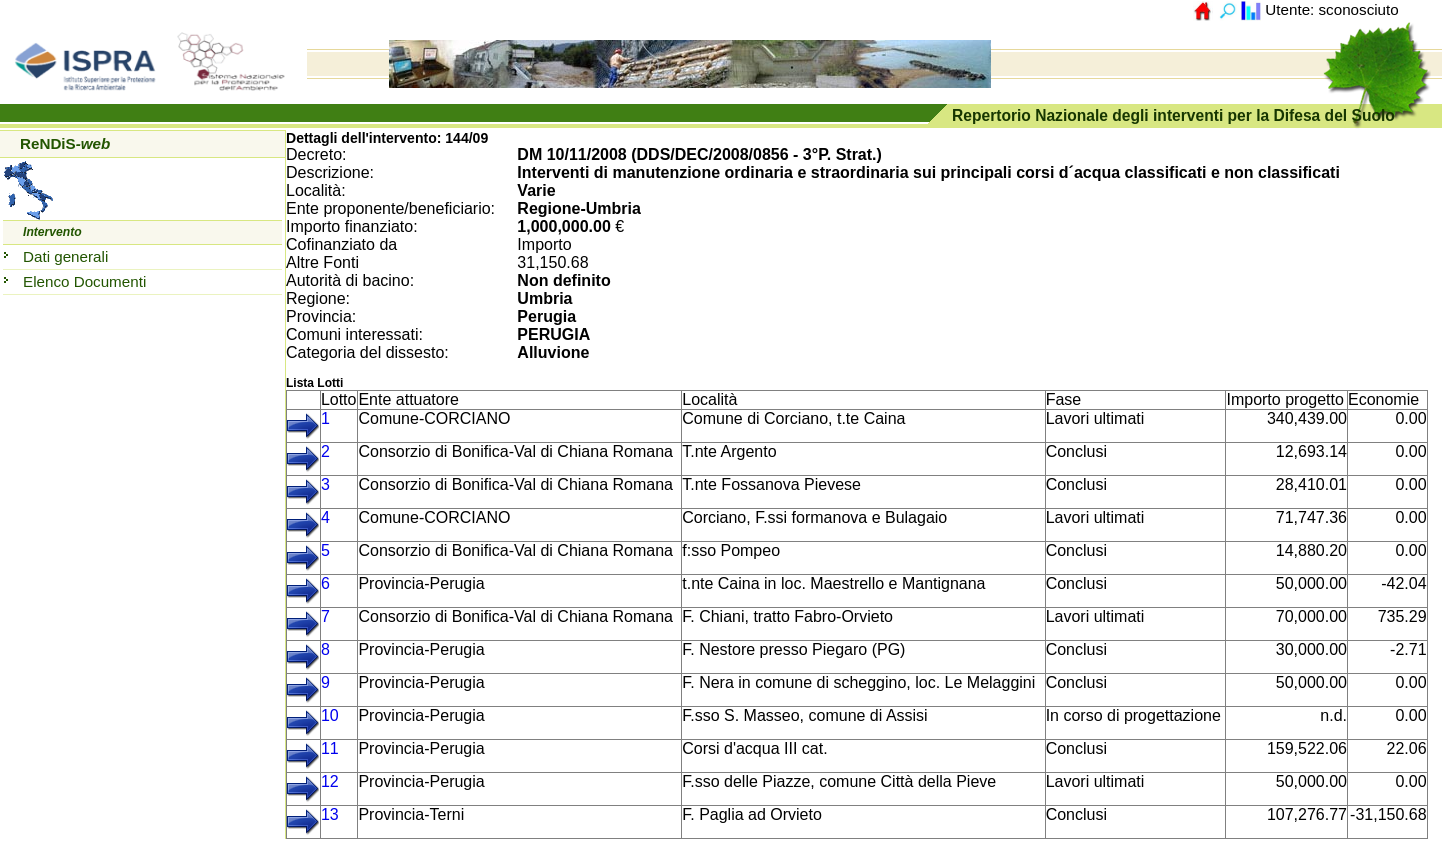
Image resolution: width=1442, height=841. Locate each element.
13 (330, 814)
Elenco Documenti (84, 281)
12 (330, 781)
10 (330, 715)
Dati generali (65, 256)
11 (330, 748)
